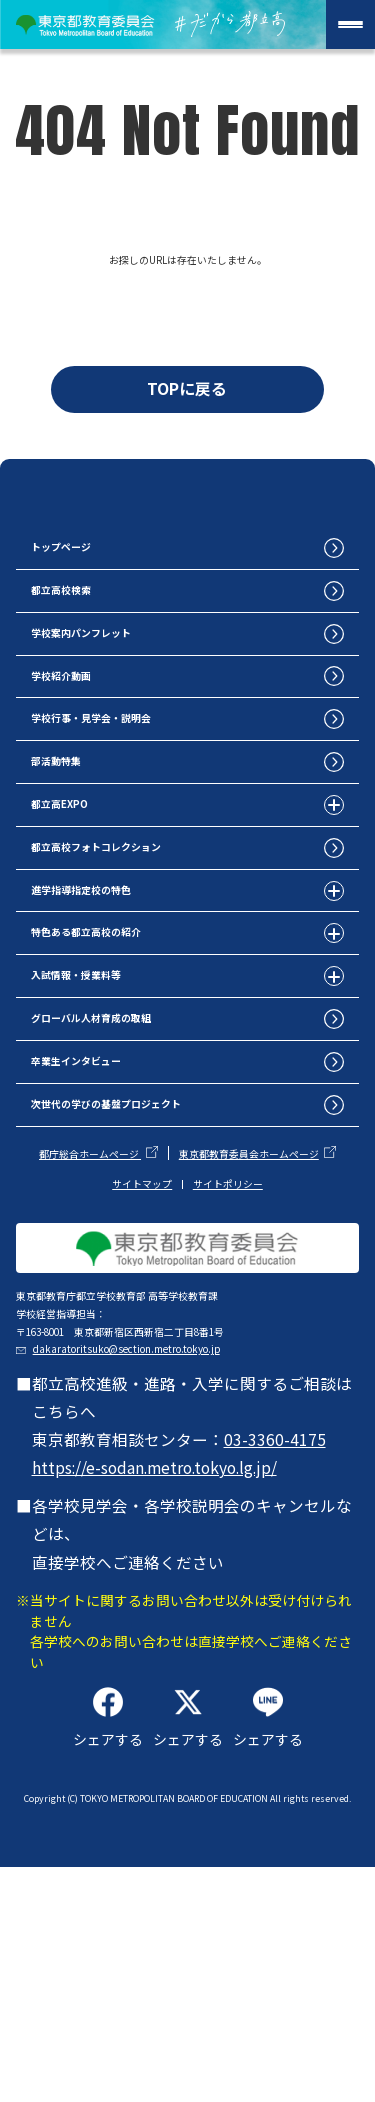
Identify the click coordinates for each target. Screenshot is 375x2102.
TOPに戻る (188, 398)
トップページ (83, 588)
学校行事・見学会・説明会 (131, 787)
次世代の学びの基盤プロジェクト (155, 1234)
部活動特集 (75, 836)
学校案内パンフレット (115, 687)
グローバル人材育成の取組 (131, 1135)
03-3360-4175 (278, 1648)
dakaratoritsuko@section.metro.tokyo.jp (195, 1548)
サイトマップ (142, 1317)
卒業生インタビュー (107, 1185)
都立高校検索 (83, 637)
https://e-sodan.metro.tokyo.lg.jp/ (157, 1676)
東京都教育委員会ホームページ (249, 1288)
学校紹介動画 (83, 737)
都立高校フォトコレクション (139, 936)
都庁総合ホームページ (90, 1288)
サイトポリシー (228, 1317)
